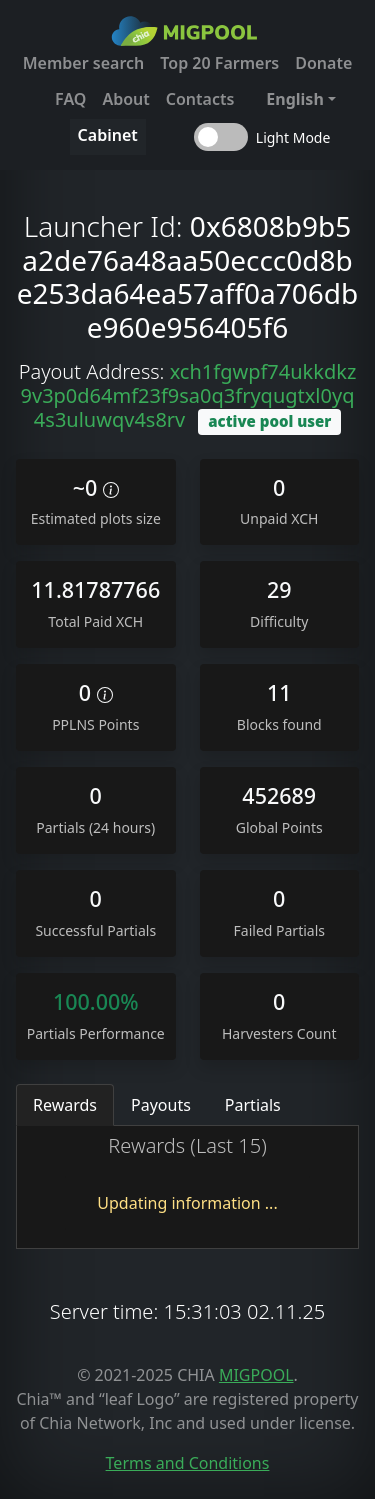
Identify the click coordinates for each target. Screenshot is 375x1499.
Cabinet (108, 135)
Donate (323, 63)
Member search (84, 63)
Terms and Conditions (188, 1463)
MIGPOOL (256, 1375)
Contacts (200, 99)
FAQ (70, 99)
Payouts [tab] (161, 1105)
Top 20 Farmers (219, 63)
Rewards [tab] (65, 1105)
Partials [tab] (253, 1105)
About (125, 99)
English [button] (294, 99)
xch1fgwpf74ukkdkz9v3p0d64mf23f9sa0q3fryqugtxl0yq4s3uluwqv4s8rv (189, 395)
